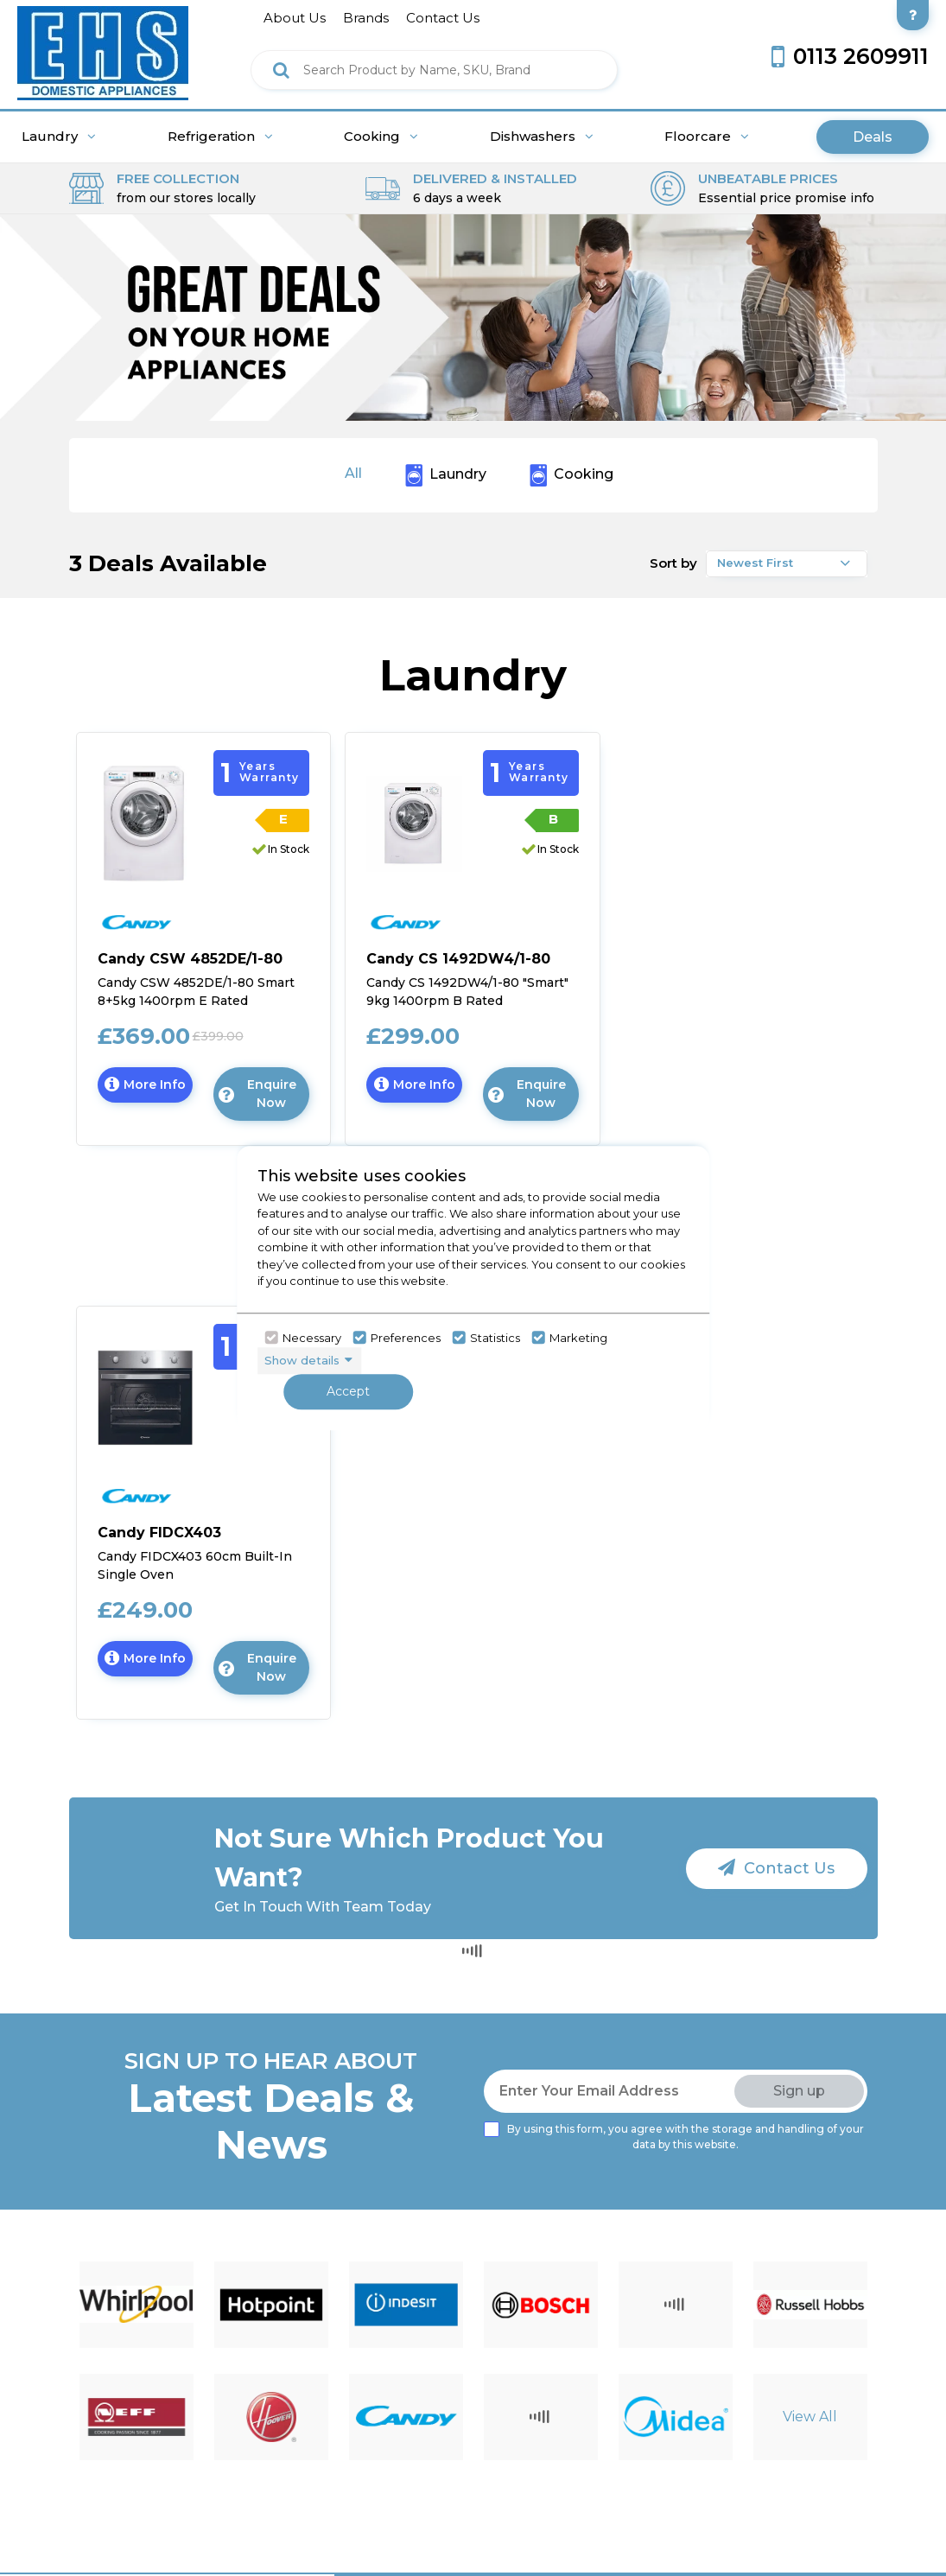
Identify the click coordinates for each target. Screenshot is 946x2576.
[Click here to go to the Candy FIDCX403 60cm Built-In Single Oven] (146, 1396)
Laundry (59, 136)
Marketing (578, 1338)
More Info (149, 1089)
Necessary (312, 1338)
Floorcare (706, 136)
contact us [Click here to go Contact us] (442, 18)
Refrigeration (220, 136)
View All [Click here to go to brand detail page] (810, 2416)
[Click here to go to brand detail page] (136, 2305)
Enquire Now (257, 1093)
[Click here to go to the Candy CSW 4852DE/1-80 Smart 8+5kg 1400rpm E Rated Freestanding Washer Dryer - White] (146, 822)
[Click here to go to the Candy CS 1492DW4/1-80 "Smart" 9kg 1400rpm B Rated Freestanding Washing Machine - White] (414, 822)
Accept (348, 1391)
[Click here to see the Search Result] (281, 70)
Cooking (381, 136)
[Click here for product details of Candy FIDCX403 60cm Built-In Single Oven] (204, 1555)
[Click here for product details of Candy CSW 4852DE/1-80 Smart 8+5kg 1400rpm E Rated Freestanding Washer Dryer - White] (204, 981)
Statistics (495, 1338)
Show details (302, 1360)
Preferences (406, 1338)
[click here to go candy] (184, 917)
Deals (872, 137)
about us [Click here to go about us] (294, 18)
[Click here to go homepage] (102, 49)
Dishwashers (542, 136)
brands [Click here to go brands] (366, 18)
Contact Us (776, 1868)
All (353, 473)
